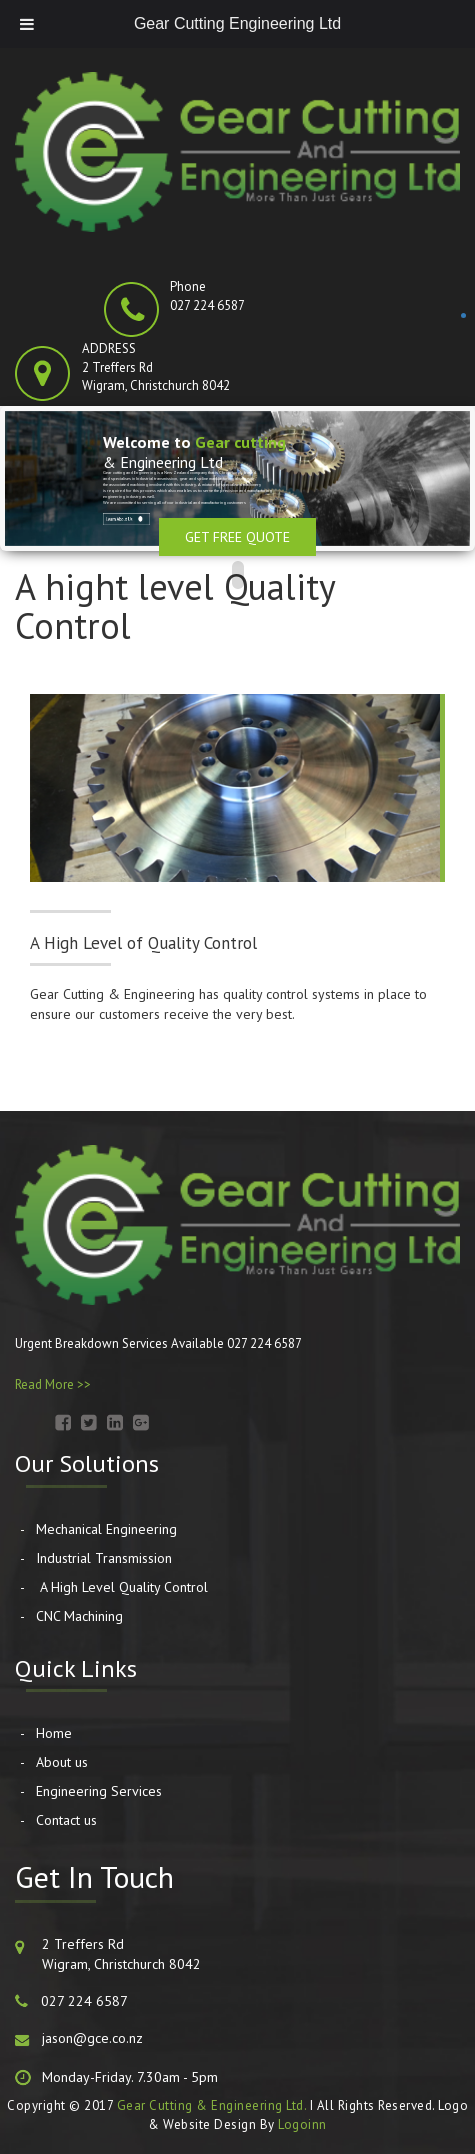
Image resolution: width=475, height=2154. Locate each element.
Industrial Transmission (104, 1558)
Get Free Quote (237, 537)
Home (54, 1733)
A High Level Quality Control (122, 1587)
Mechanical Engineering (106, 1529)
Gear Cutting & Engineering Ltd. (212, 2105)
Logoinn (302, 2124)
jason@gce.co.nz (92, 2038)
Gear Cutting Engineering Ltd (237, 23)
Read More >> (53, 1384)
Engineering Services (99, 1791)
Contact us (66, 1820)
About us (62, 1762)
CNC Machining (79, 1616)
